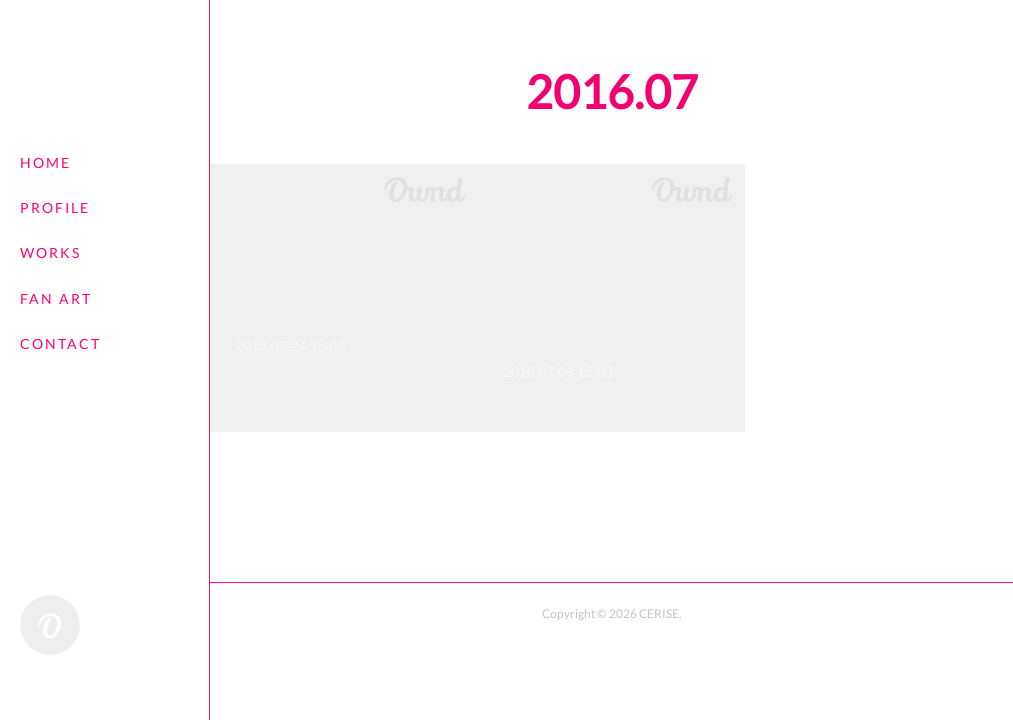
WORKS (50, 252)
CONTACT (60, 343)
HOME (45, 162)
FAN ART (56, 298)
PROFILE (55, 207)
